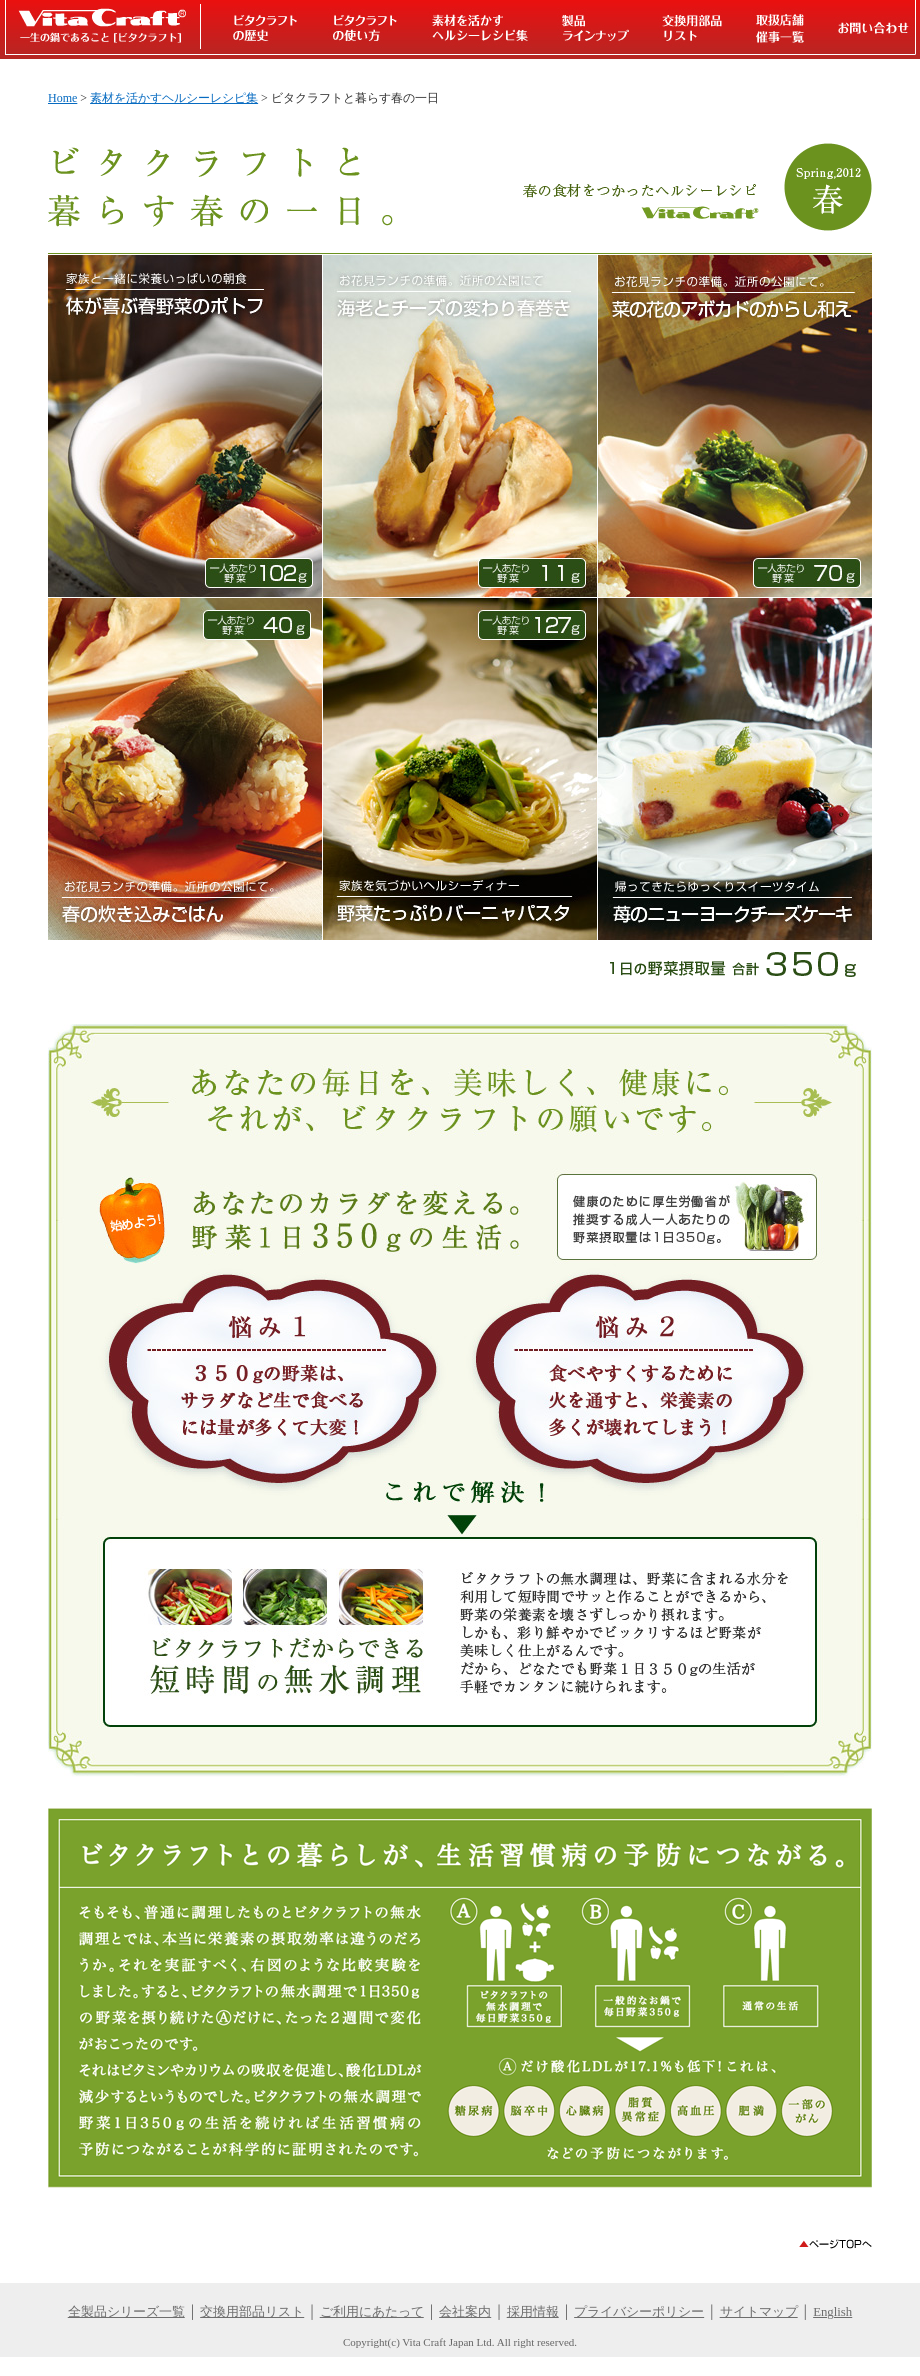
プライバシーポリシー (639, 2312)
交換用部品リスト (252, 2312)
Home (62, 98)
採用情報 (533, 2312)
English (832, 2312)
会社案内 (465, 2312)
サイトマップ (759, 2312)
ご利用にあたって (372, 2312)
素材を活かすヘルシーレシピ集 (174, 98)
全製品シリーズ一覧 (126, 2312)
